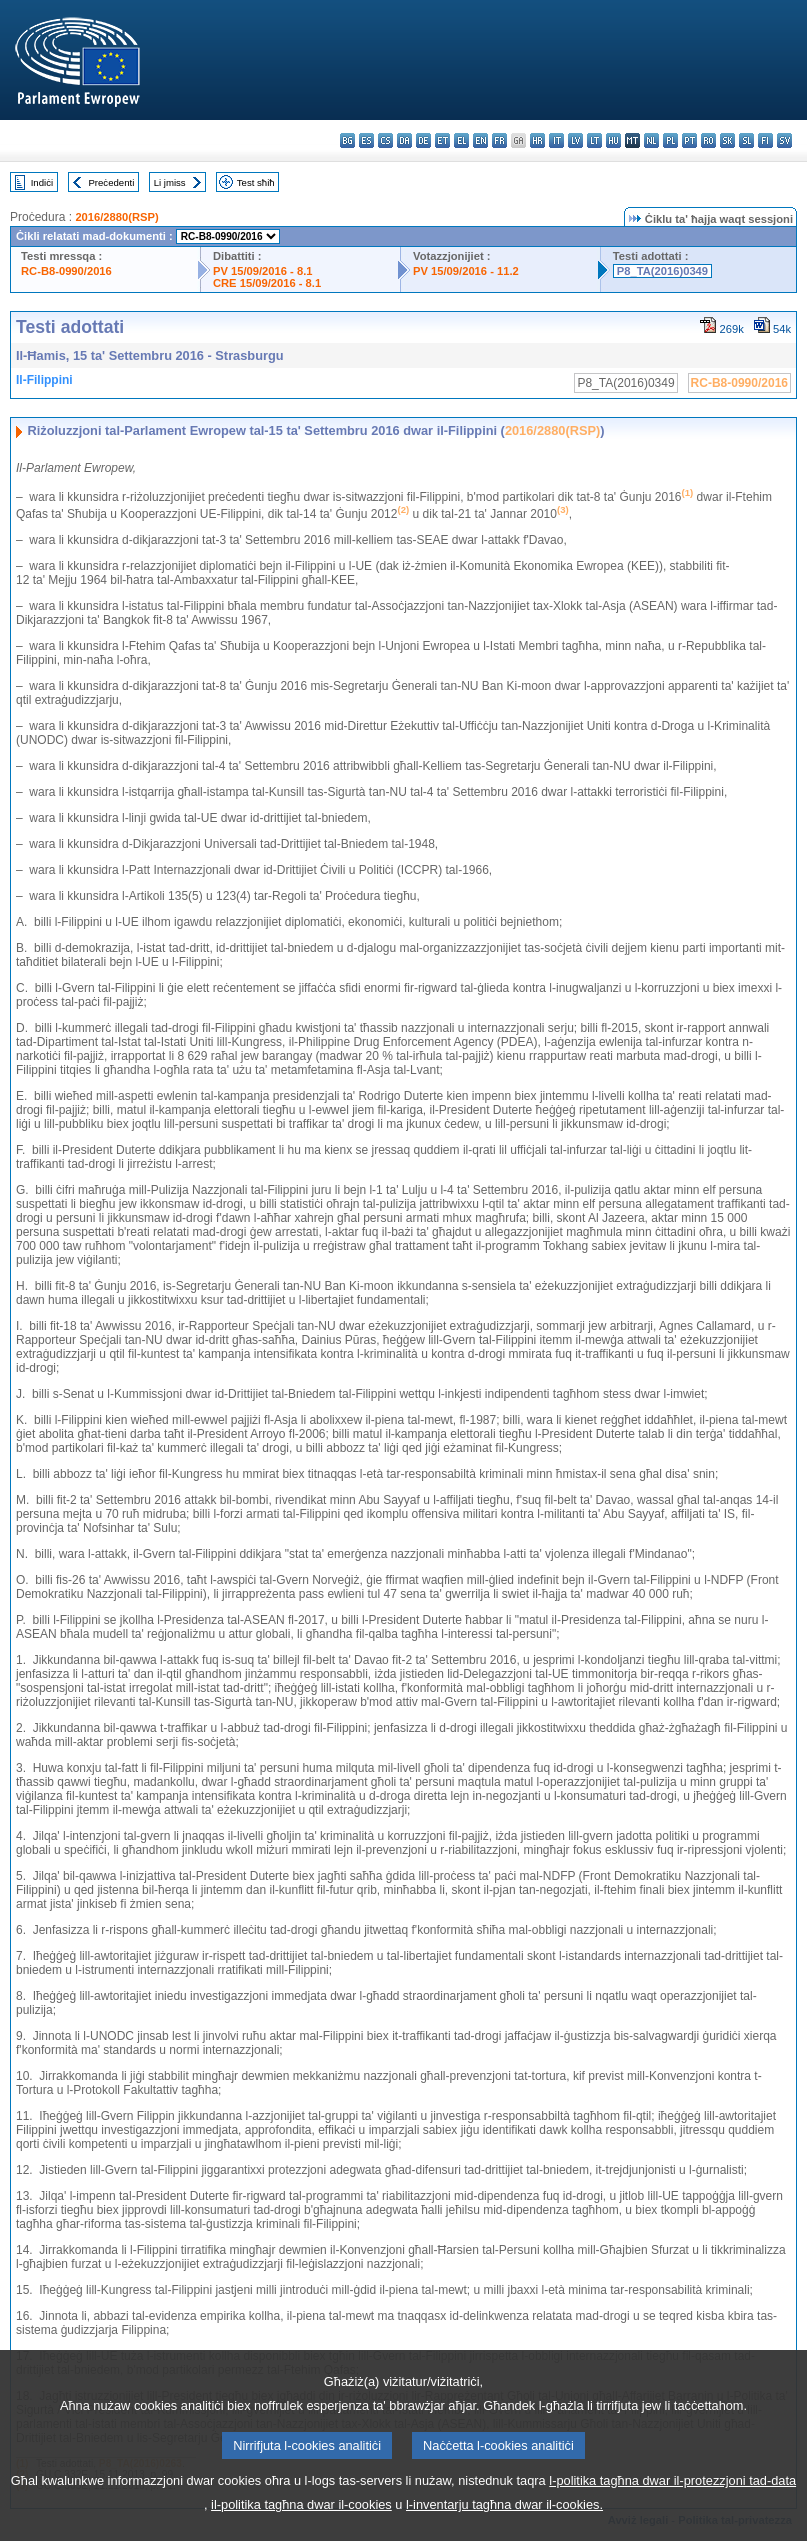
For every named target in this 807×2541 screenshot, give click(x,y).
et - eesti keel (442, 140)
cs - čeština (385, 140)
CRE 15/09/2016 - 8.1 (267, 283)
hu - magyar (613, 140)
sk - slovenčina (727, 140)
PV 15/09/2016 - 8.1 (263, 271)
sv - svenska (784, 140)
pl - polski (670, 140)
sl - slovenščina (746, 140)
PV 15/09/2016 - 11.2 (466, 271)
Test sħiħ (256, 182)
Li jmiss (170, 182)
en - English (480, 140)
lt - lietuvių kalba (594, 140)
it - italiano (556, 140)
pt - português (689, 140)
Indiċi (42, 182)
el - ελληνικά (461, 140)
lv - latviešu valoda (575, 140)
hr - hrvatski (537, 140)
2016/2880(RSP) (116, 217)
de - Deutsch (423, 140)
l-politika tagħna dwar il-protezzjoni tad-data (672, 2522)
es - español (366, 140)
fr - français (499, 140)
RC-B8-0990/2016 (66, 271)
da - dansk (404, 140)
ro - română (708, 140)
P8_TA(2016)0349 (662, 271)
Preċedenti (111, 182)
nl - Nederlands (651, 140)
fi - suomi (765, 140)
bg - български (347, 140)
